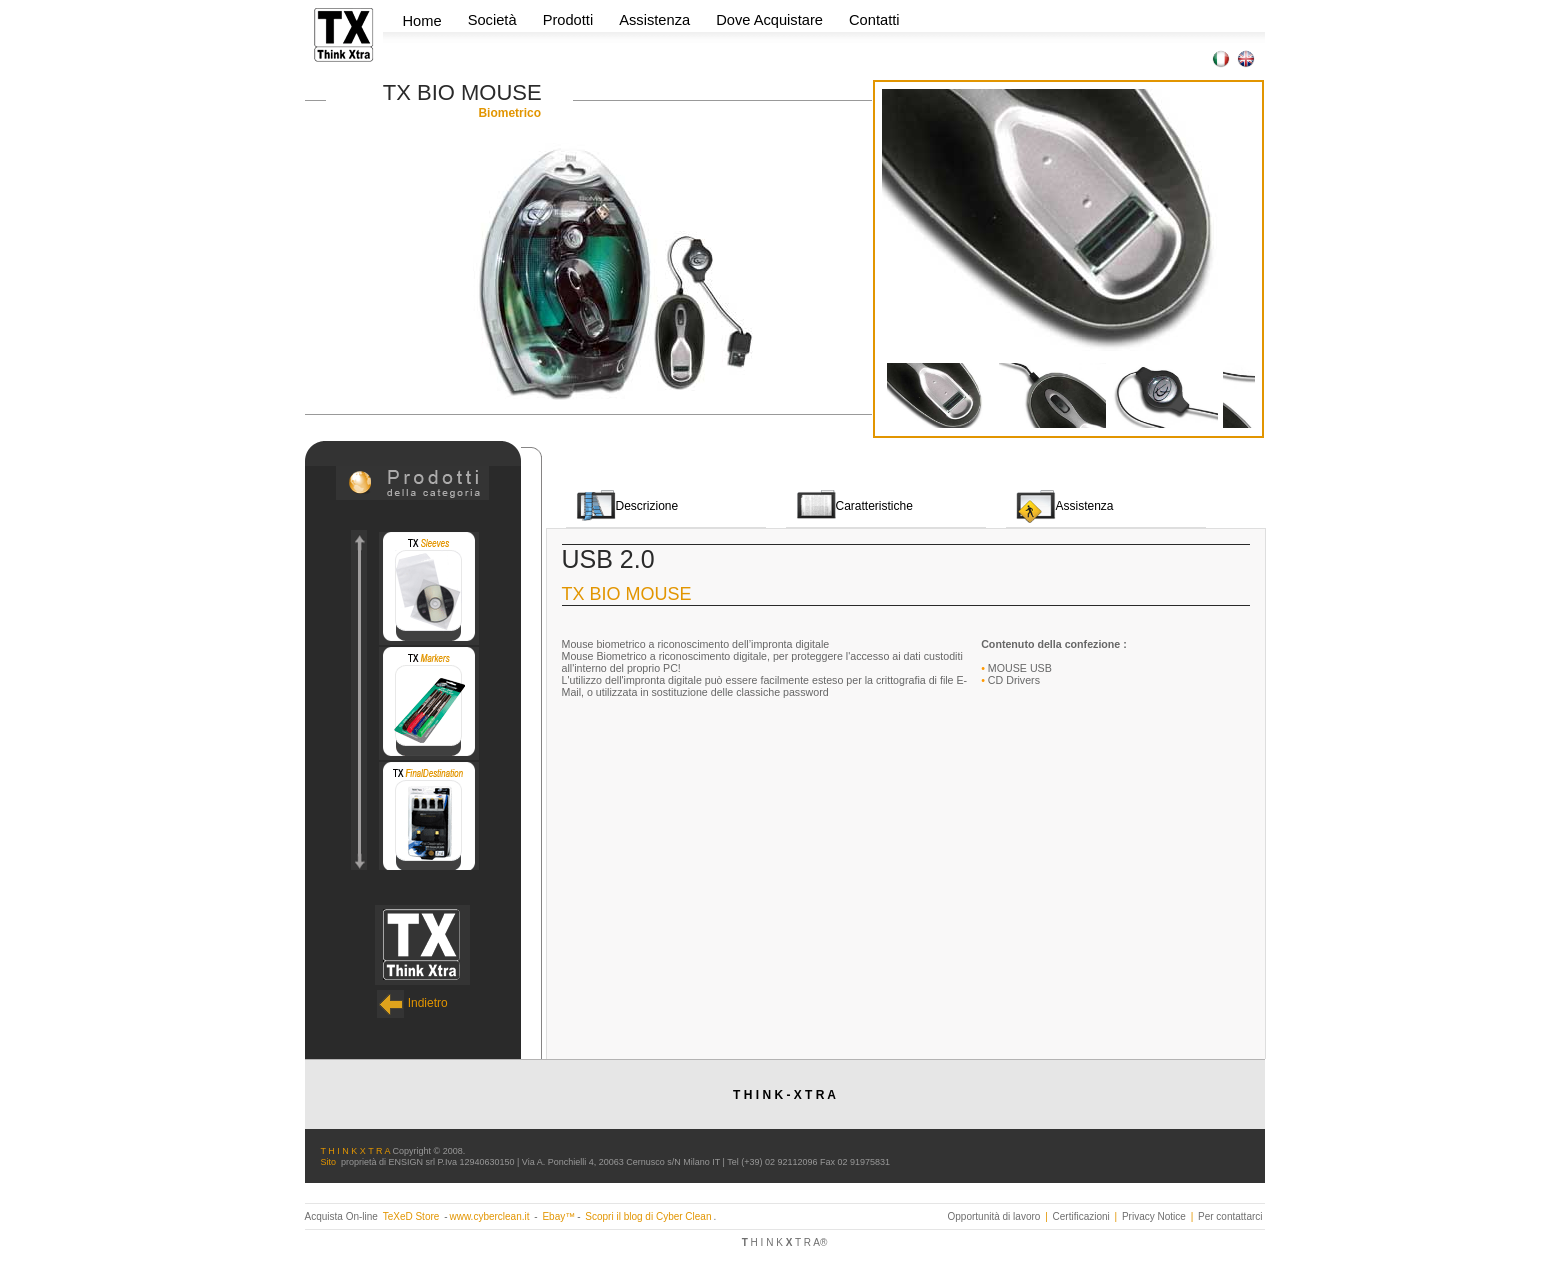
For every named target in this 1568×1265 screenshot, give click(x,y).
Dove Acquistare (769, 20)
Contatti (874, 20)
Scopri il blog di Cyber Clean (648, 1216)
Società (494, 20)
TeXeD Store (412, 1216)
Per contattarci (1230, 1216)
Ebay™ (558, 1216)
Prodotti (570, 20)
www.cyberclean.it (489, 1216)
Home (422, 21)
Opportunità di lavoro (994, 1216)
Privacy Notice (1154, 1216)
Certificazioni (1081, 1216)
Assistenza (654, 20)
